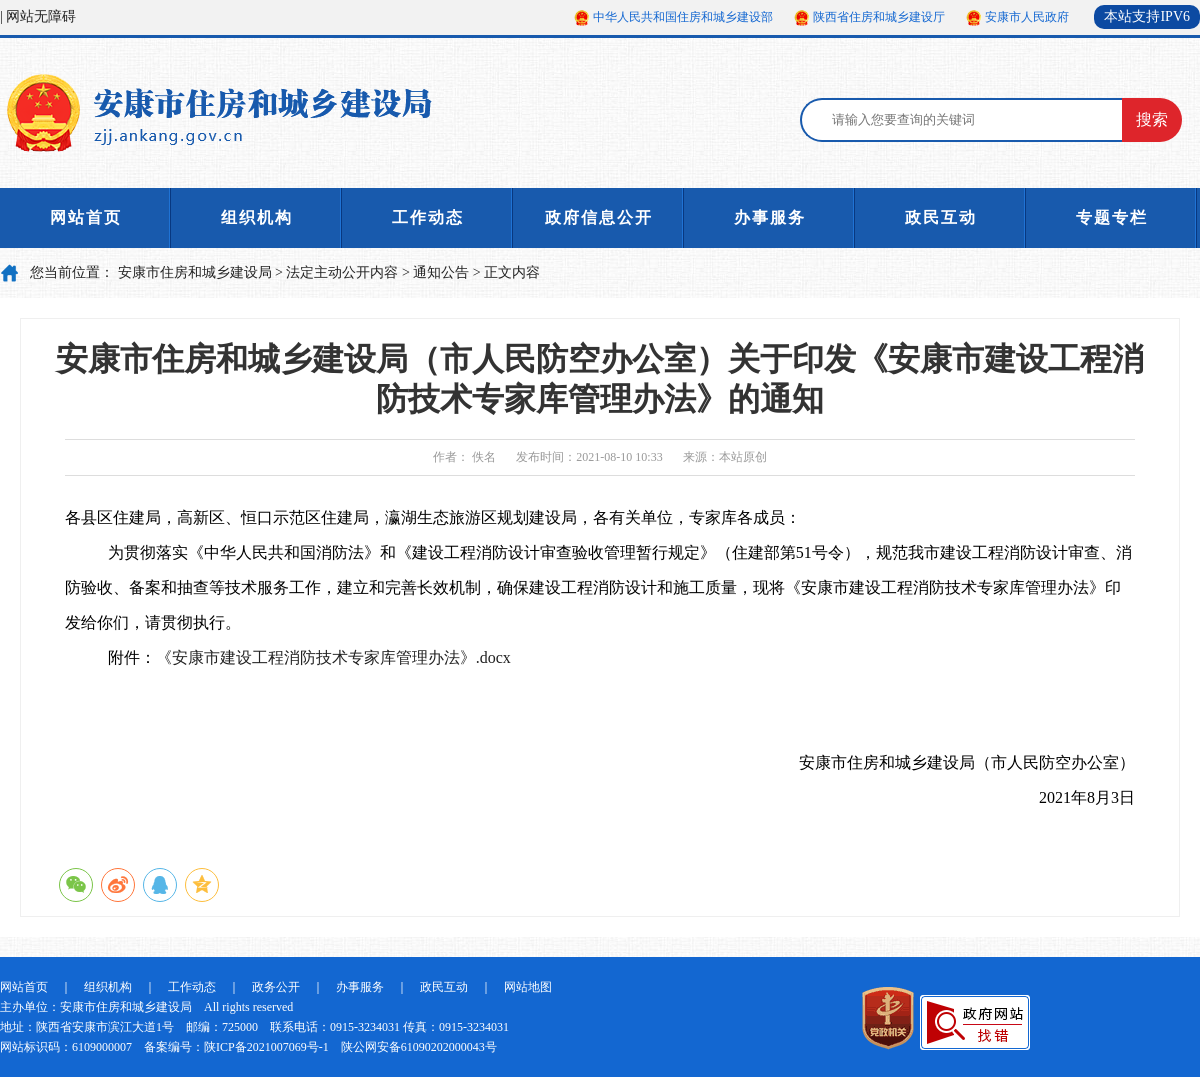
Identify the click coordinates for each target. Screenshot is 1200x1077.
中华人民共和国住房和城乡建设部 (683, 17)
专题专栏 (1112, 217)
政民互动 (941, 217)
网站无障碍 (41, 16)
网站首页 (86, 217)
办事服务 (770, 217)
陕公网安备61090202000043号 (419, 1047)
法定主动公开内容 (342, 272)
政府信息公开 (599, 217)
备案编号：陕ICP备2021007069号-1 (236, 1047)
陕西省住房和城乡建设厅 (879, 17)
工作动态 (428, 217)
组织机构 (257, 217)
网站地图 (528, 987)
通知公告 (441, 272)
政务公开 (276, 987)
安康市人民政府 (1027, 17)
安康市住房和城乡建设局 (195, 272)
